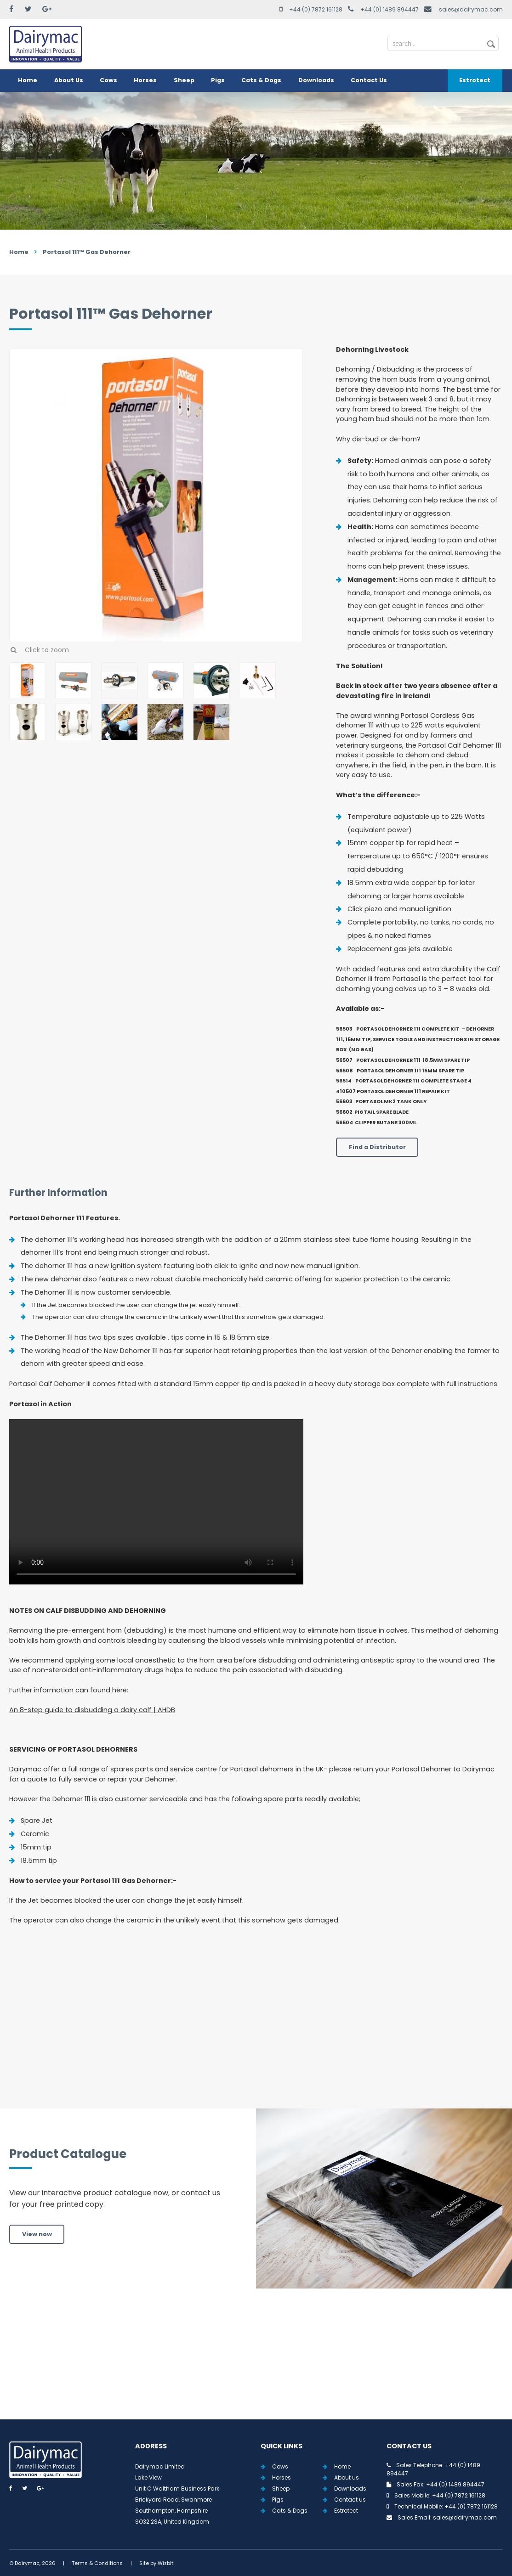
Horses (145, 80)
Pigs (218, 80)
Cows (108, 80)
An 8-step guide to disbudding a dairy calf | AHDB (92, 1709)
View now (37, 2234)
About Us (68, 80)
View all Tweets (256, 2364)
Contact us (350, 2499)
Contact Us (369, 80)
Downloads (316, 80)
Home (27, 80)
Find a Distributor (377, 1147)
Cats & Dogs (261, 80)
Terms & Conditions (97, 2563)
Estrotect (474, 80)
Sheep (184, 80)
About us (346, 2477)
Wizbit (165, 2563)
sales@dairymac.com (471, 9)
